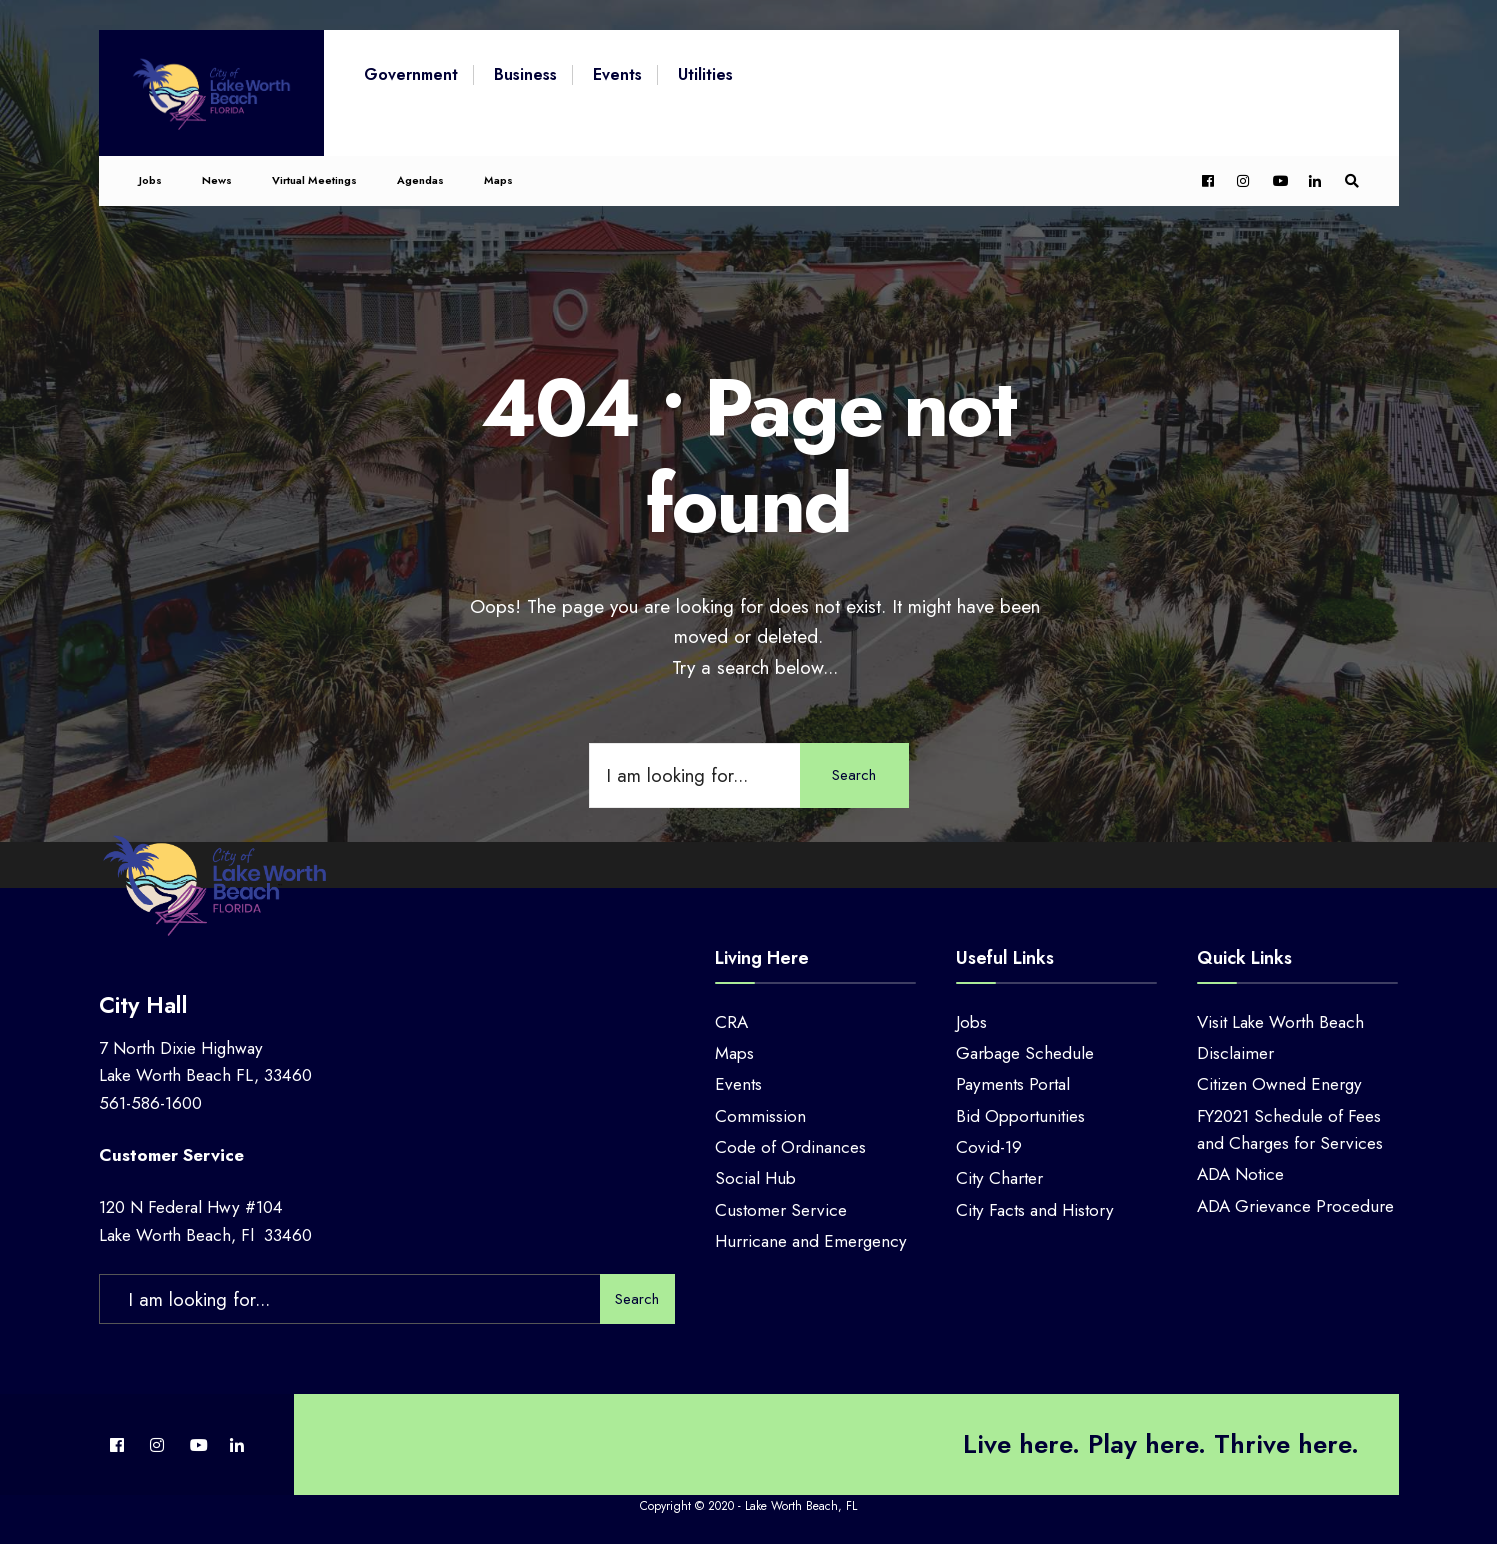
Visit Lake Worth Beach (1280, 1022)
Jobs (150, 177)
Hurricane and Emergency (811, 1241)
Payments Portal (1013, 1084)
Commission (760, 1116)
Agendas (420, 177)
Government (411, 74)
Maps (498, 177)
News (217, 177)
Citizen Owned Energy (1279, 1084)
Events (617, 74)
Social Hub (755, 1178)
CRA (731, 1022)
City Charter (999, 1178)
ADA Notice (1240, 1174)
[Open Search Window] (1351, 178)
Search (854, 775)
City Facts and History (1035, 1210)
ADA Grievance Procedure (1295, 1206)
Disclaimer (1235, 1053)
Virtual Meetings (314, 177)
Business (525, 74)
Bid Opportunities (1020, 1116)
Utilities (705, 74)
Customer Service (781, 1210)
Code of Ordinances (790, 1147)
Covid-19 (989, 1147)
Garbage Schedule (1025, 1053)
